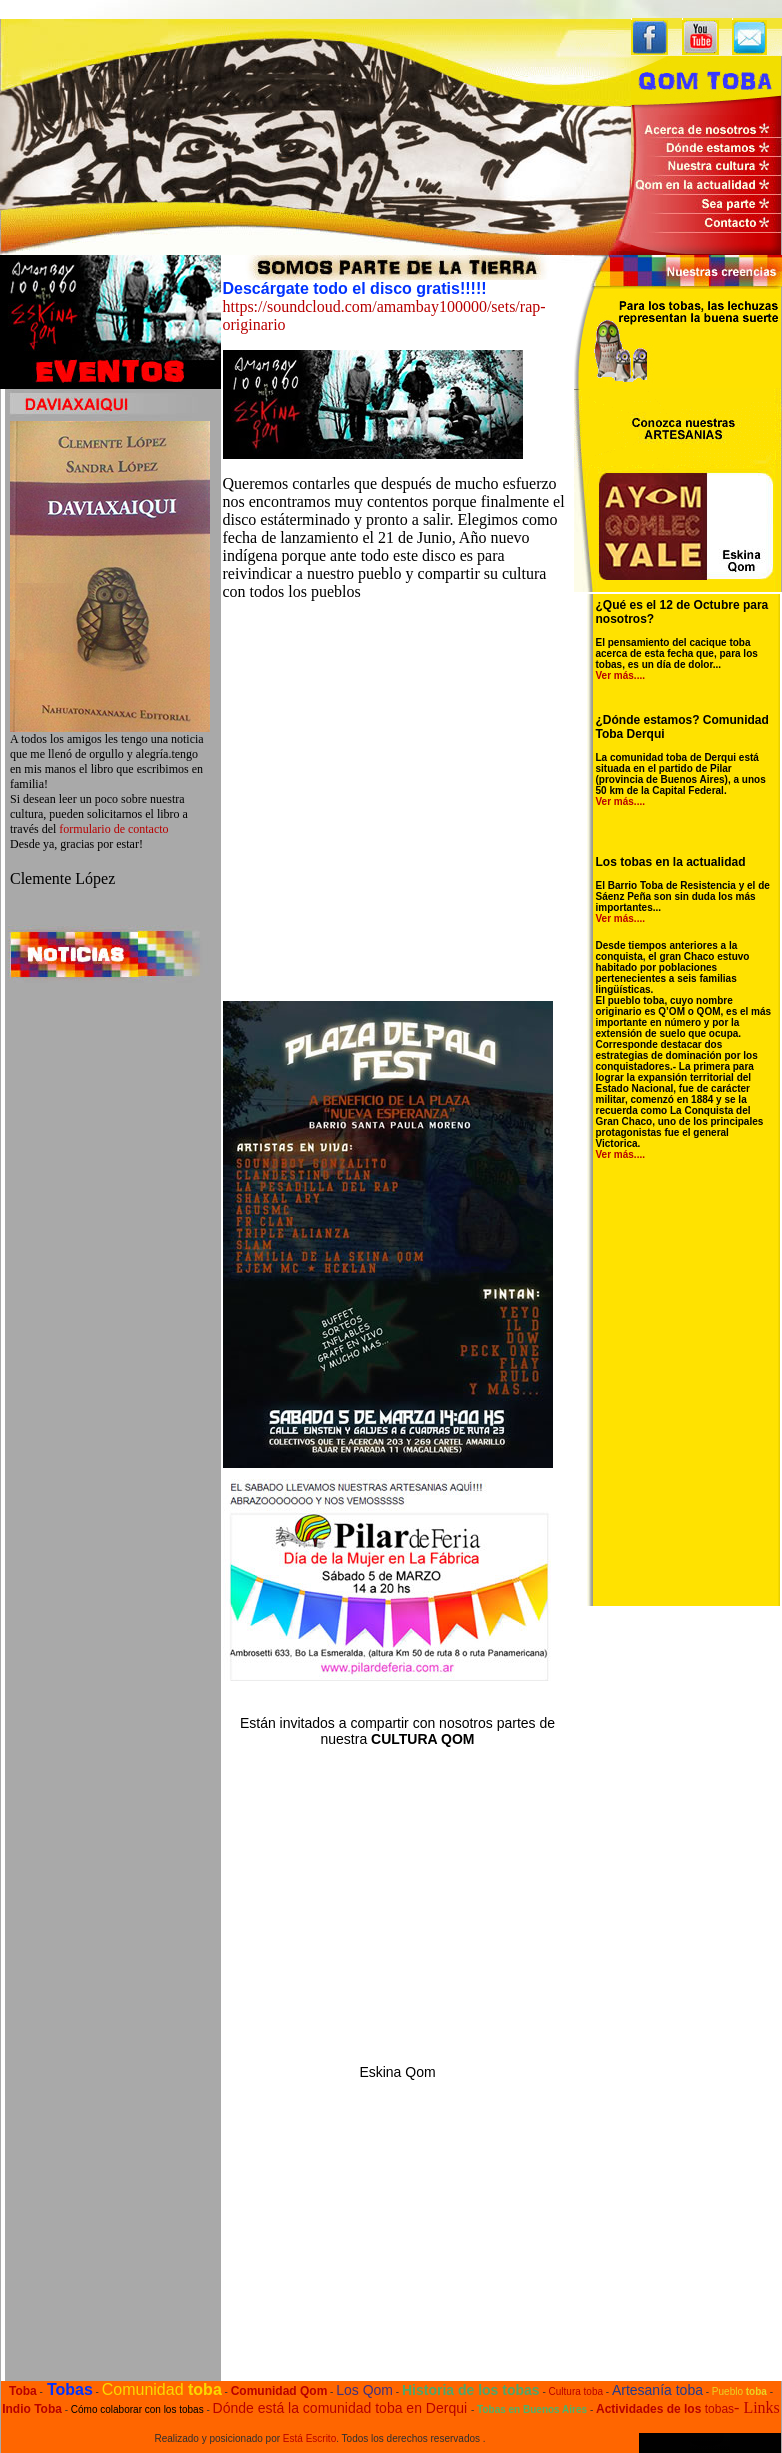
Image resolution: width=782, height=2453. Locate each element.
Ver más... (619, 675)
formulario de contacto (113, 829)
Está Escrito (309, 2438)
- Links (757, 2407)
